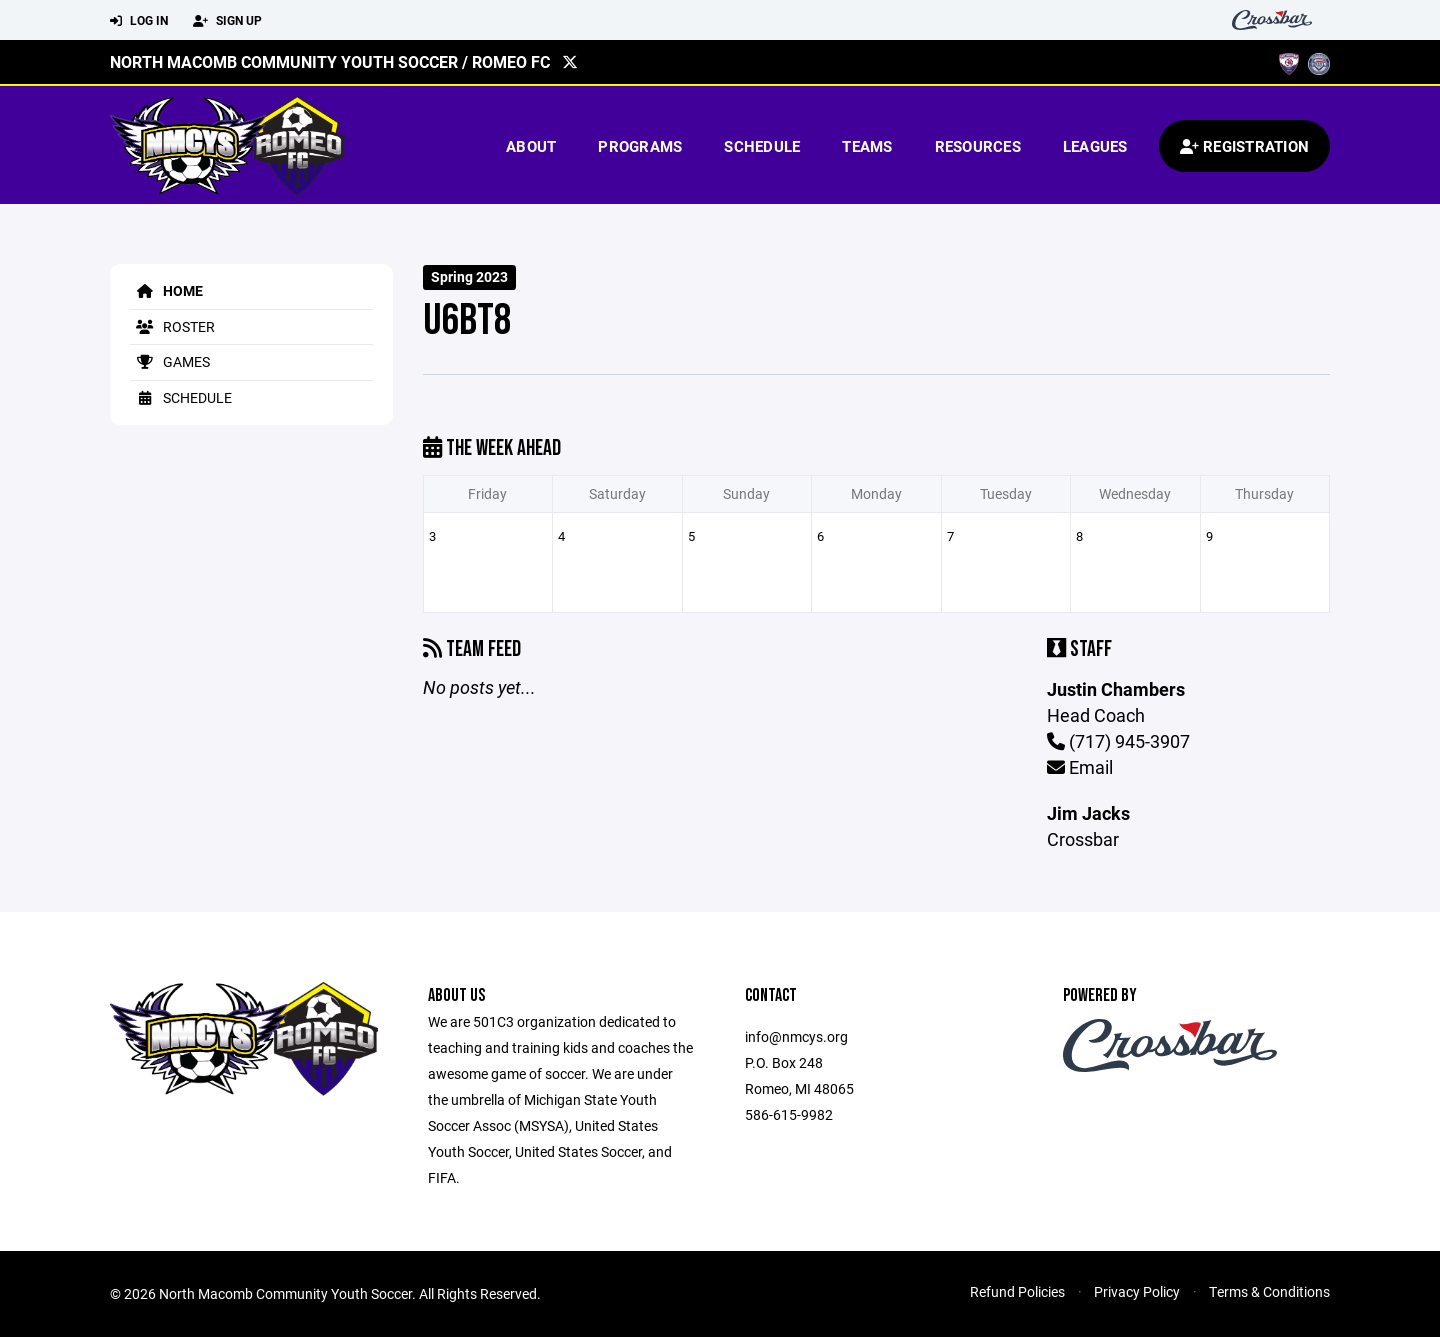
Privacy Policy (1137, 1291)
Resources (978, 146)
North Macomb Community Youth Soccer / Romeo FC (330, 61)
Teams (867, 146)
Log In (139, 21)
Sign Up (227, 21)
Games (170, 361)
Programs (640, 146)
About (531, 146)
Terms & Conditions (1269, 1291)
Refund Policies (1017, 1291)
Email (1080, 767)
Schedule (762, 146)
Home (166, 290)
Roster (172, 326)
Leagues (1095, 146)
